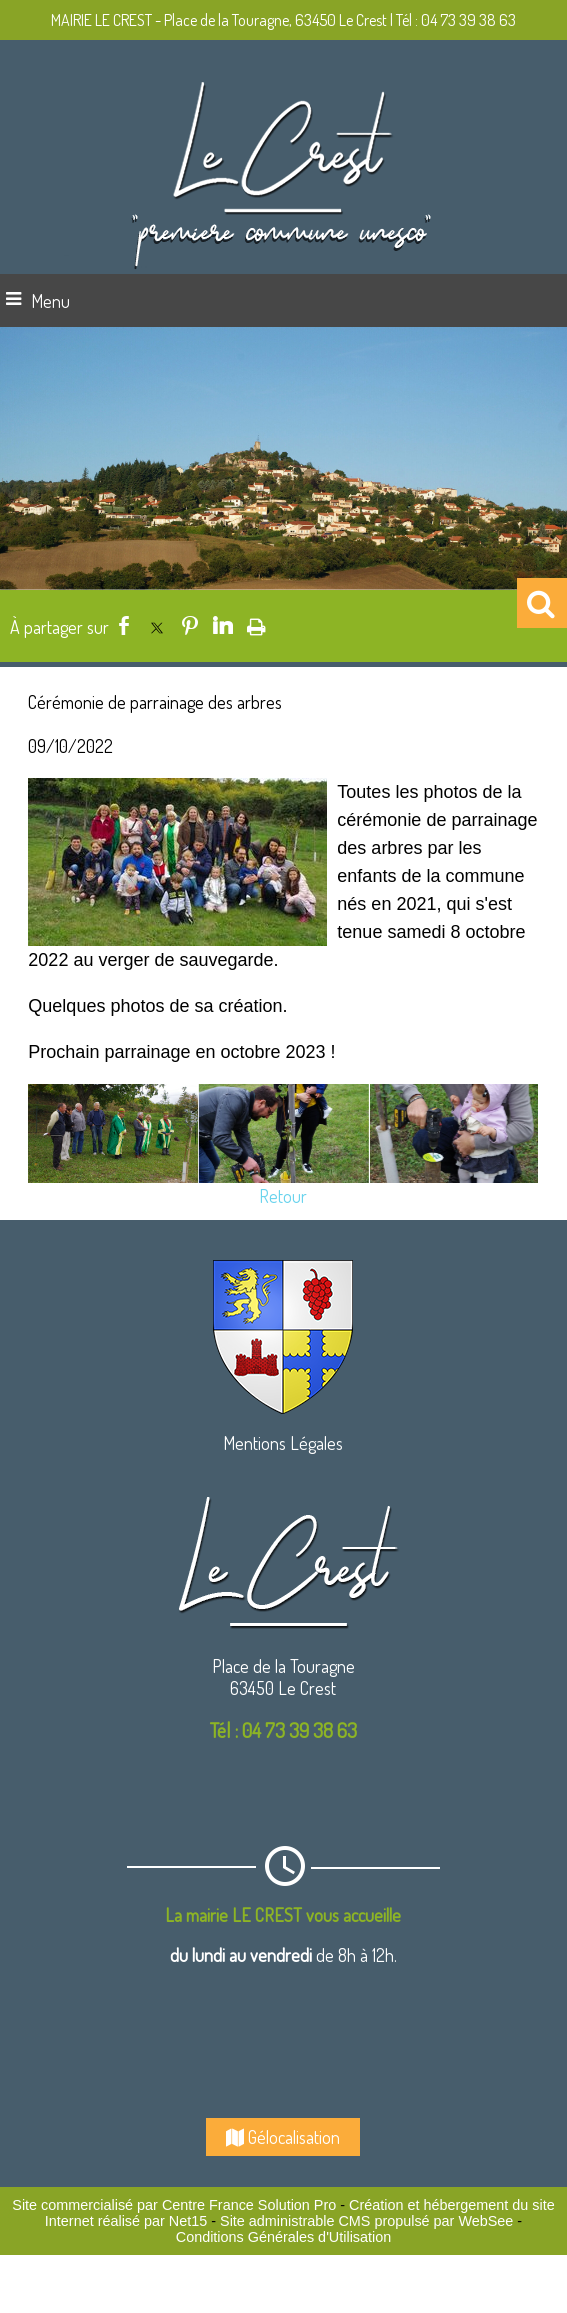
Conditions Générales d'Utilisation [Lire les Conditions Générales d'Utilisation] (284, 2237)
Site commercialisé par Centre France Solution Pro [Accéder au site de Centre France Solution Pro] (174, 2205)
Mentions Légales (283, 1443)
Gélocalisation (283, 2137)
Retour (283, 1196)
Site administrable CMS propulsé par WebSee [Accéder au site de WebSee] (366, 2221)
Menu (50, 301)
